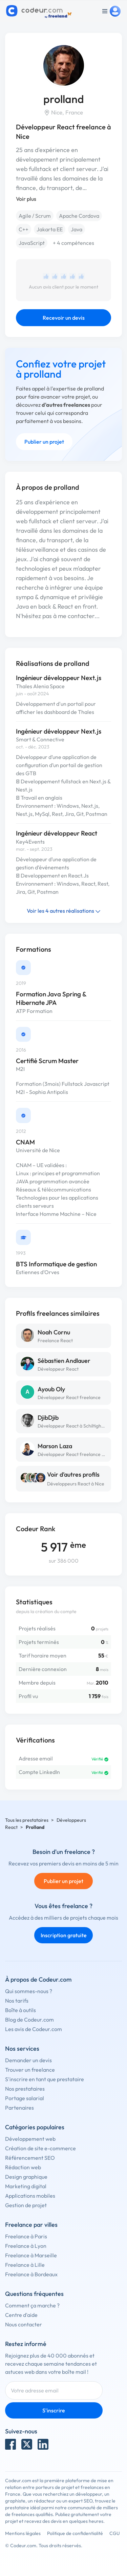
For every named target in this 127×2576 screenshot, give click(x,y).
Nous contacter (23, 2324)
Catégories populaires (34, 2127)
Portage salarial (24, 2098)
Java (76, 229)
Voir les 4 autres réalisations (64, 910)
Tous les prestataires (26, 1820)
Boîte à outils (20, 2010)
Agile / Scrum (35, 215)
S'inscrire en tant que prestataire (44, 2079)
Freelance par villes (31, 2225)
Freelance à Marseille (31, 2255)
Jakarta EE (50, 229)
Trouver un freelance (30, 2069)
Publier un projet (44, 441)
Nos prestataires (25, 2088)
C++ (23, 229)
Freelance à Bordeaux (31, 2274)
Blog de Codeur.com (29, 2019)
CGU (114, 2533)
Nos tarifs (16, 2000)
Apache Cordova (79, 215)
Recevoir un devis (64, 317)
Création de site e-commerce (40, 2148)
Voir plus (26, 198)
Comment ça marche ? (32, 2305)
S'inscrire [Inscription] (53, 2410)
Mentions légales (23, 2533)
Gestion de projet (26, 2205)
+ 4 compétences (73, 242)
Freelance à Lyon (25, 2245)
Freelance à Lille (25, 2264)
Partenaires (19, 2107)
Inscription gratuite (64, 1935)
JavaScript (32, 242)
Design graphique (26, 2176)
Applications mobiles (30, 2195)
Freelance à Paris (26, 2236)
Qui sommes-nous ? (28, 1991)
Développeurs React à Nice (75, 1484)
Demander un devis (28, 2060)
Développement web (30, 2138)
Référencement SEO (30, 2157)
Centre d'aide (21, 2314)
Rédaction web (23, 2167)
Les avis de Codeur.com (33, 2029)
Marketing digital (25, 2186)
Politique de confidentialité (75, 2533)
